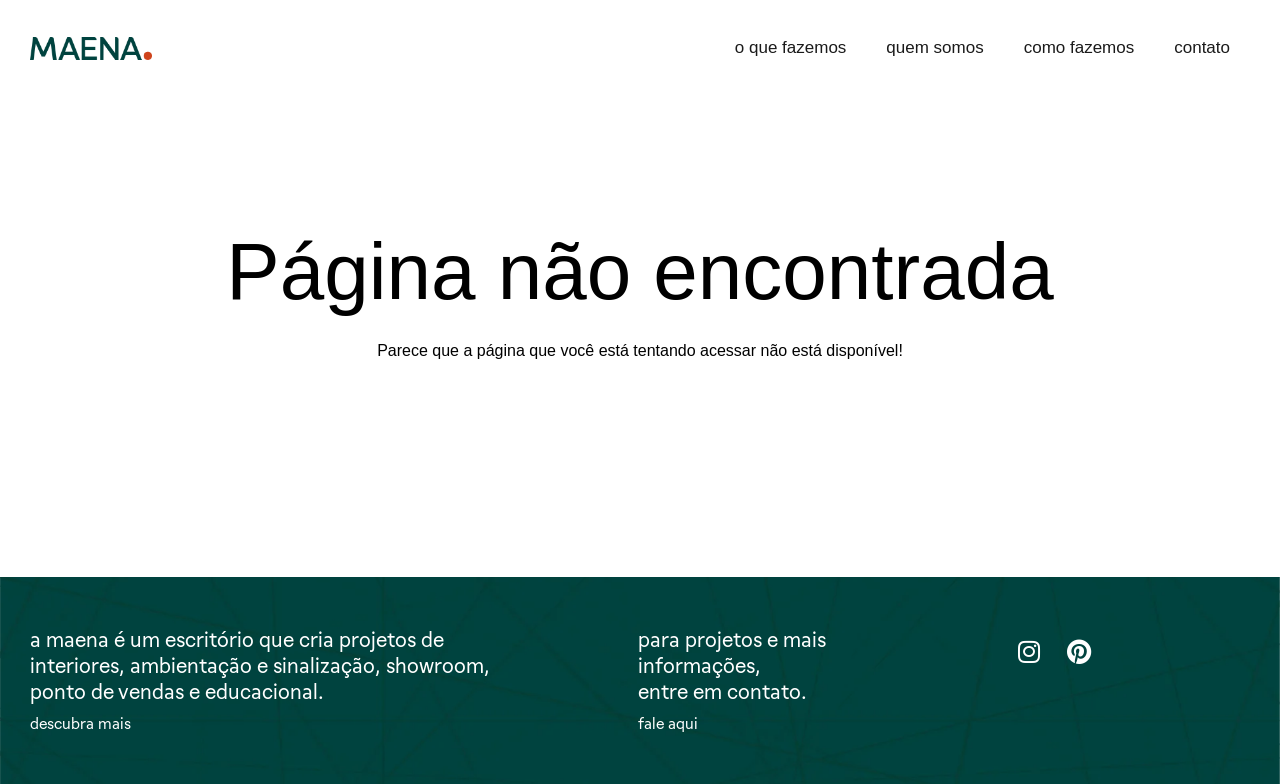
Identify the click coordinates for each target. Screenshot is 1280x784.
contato (1202, 47)
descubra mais (80, 724)
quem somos (934, 47)
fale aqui (668, 724)
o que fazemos (791, 47)
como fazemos (1079, 47)
